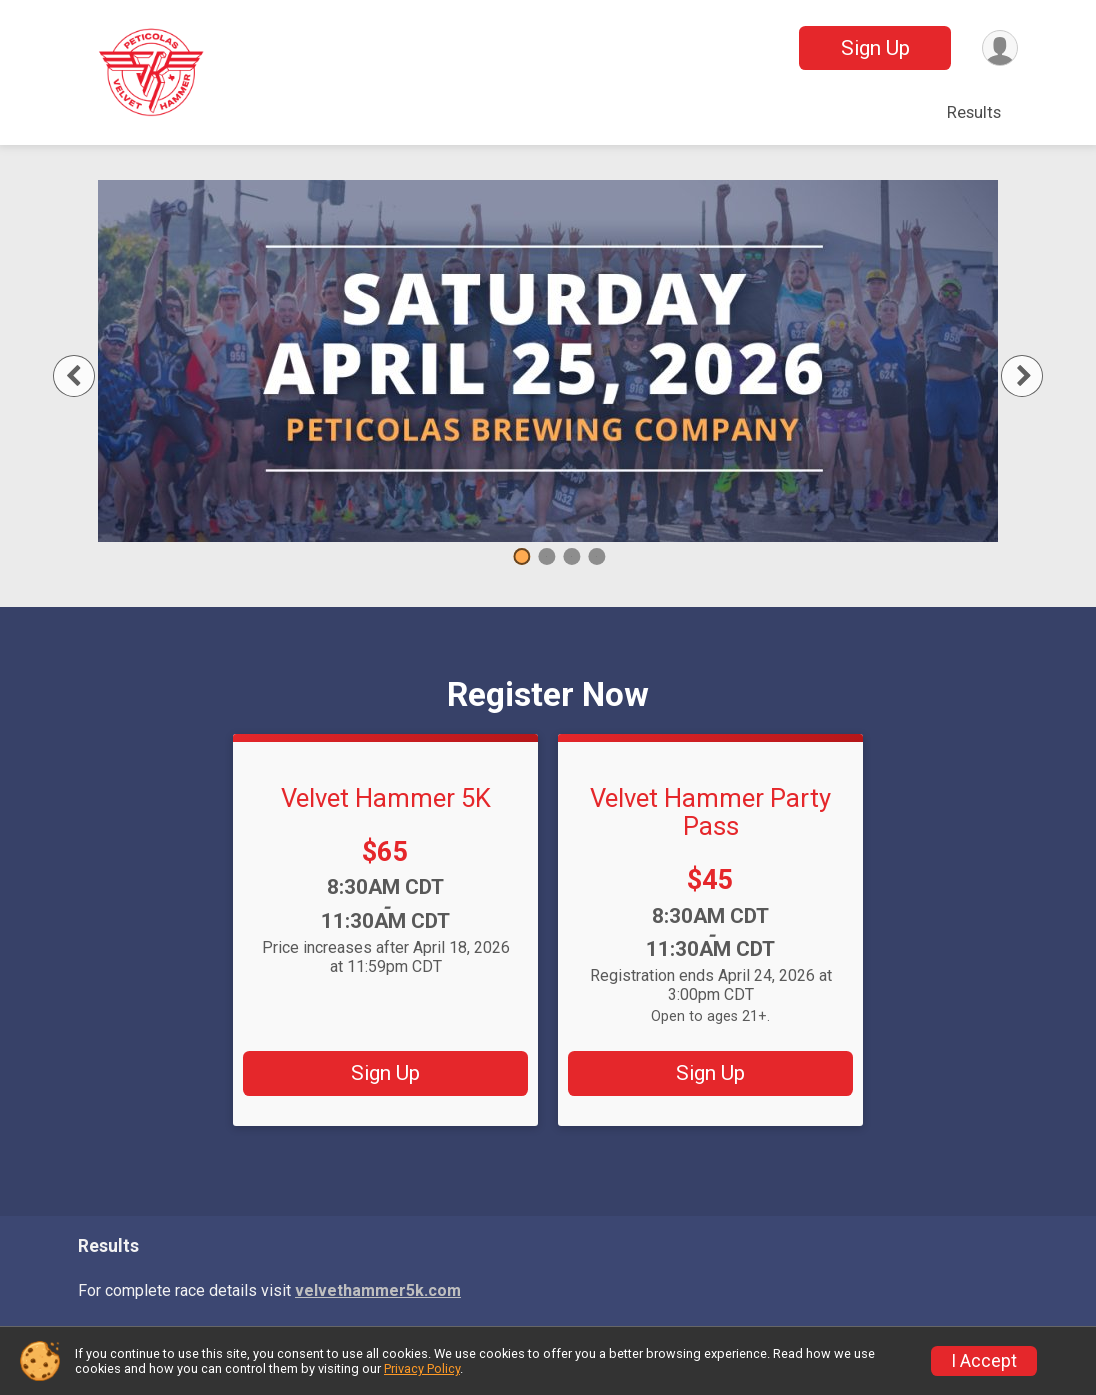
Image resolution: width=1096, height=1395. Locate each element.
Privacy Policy (422, 1368)
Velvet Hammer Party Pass (710, 812)
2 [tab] (546, 556)
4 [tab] (596, 556)
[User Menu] (999, 48)
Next (1034, 375)
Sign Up (874, 48)
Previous (93, 375)
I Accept (984, 1361)
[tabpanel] (548, 361)
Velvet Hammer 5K (386, 798)
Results (974, 112)
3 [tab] (571, 556)
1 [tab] (521, 556)
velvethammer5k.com (378, 1290)
